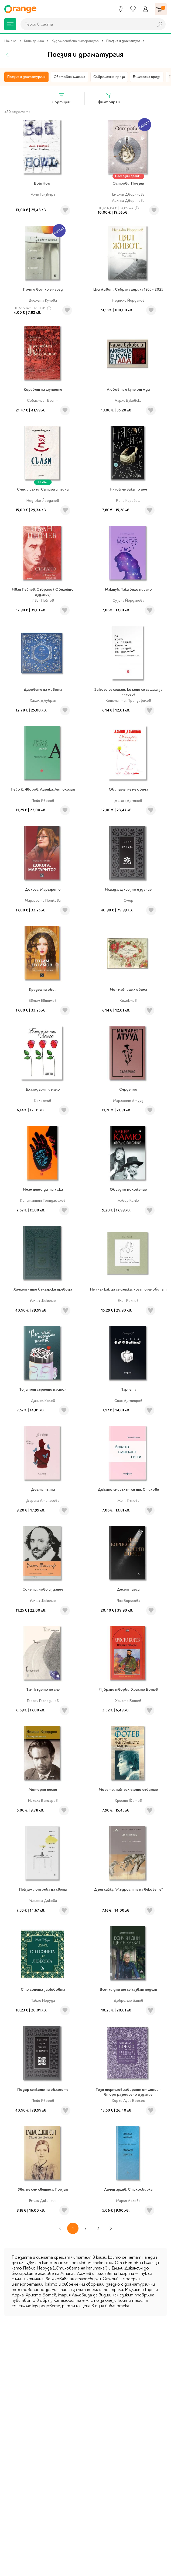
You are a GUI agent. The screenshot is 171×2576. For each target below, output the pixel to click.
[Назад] (7, 55)
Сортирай (61, 98)
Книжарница (34, 40)
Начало (10, 40)
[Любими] (133, 9)
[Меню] (10, 24)
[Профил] (145, 9)
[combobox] (85, 24)
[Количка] (161, 9)
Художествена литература (75, 40)
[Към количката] (161, 9)
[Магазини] (121, 9)
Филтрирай (109, 98)
